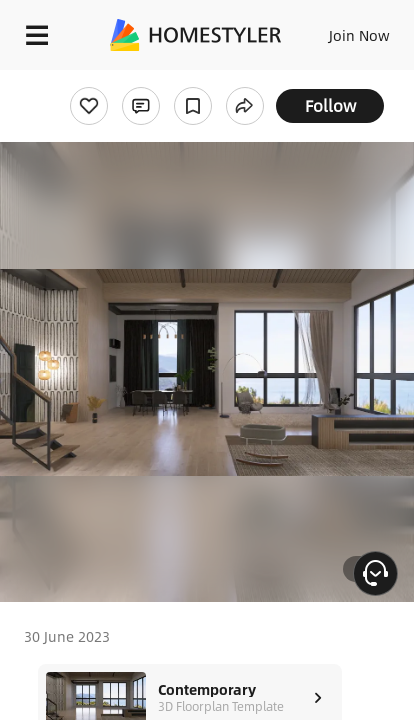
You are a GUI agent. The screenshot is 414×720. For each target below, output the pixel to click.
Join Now (359, 35)
